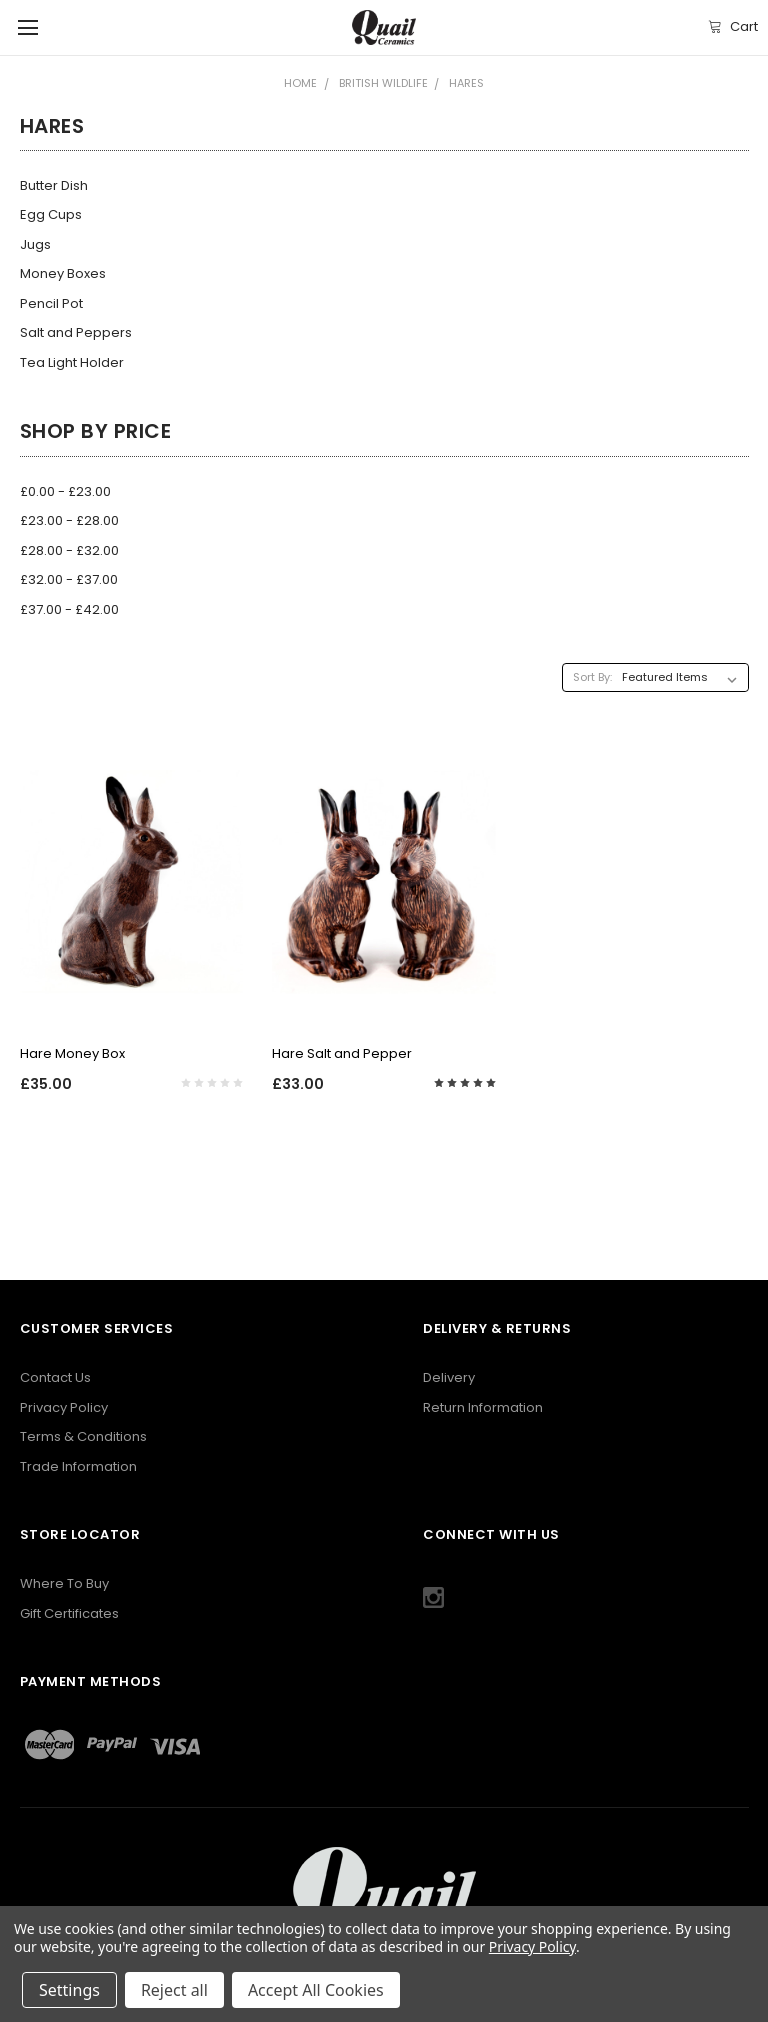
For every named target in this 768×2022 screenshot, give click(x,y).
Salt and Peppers (76, 332)
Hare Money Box (72, 1053)
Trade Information (78, 1466)
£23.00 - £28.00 (69, 520)
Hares (466, 83)
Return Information (483, 1407)
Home (300, 83)
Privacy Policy (64, 1407)
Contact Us (55, 1377)
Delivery (449, 1377)
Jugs (35, 244)
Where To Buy (64, 1583)
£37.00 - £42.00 (69, 609)
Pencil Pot (51, 303)
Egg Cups (51, 214)
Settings (69, 1990)
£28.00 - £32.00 (69, 550)
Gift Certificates (69, 1613)
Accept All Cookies (316, 1990)
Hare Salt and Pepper (342, 1053)
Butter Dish (54, 185)
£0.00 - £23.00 (65, 491)
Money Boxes (63, 273)
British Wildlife (383, 83)
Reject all (174, 1990)
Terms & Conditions (83, 1436)
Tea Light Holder (72, 362)
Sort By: (592, 677)
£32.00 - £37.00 (69, 579)
